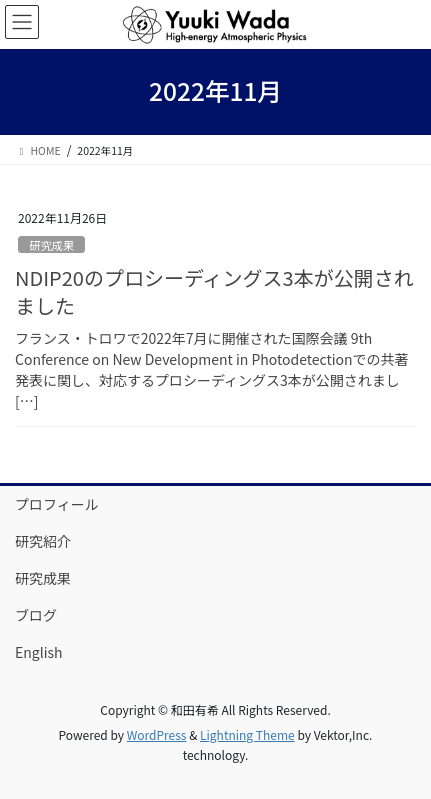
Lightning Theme (247, 734)
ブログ (36, 615)
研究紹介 (43, 541)
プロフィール (57, 504)
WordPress (157, 734)
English (39, 652)
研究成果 (51, 245)
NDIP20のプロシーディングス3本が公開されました (214, 291)
